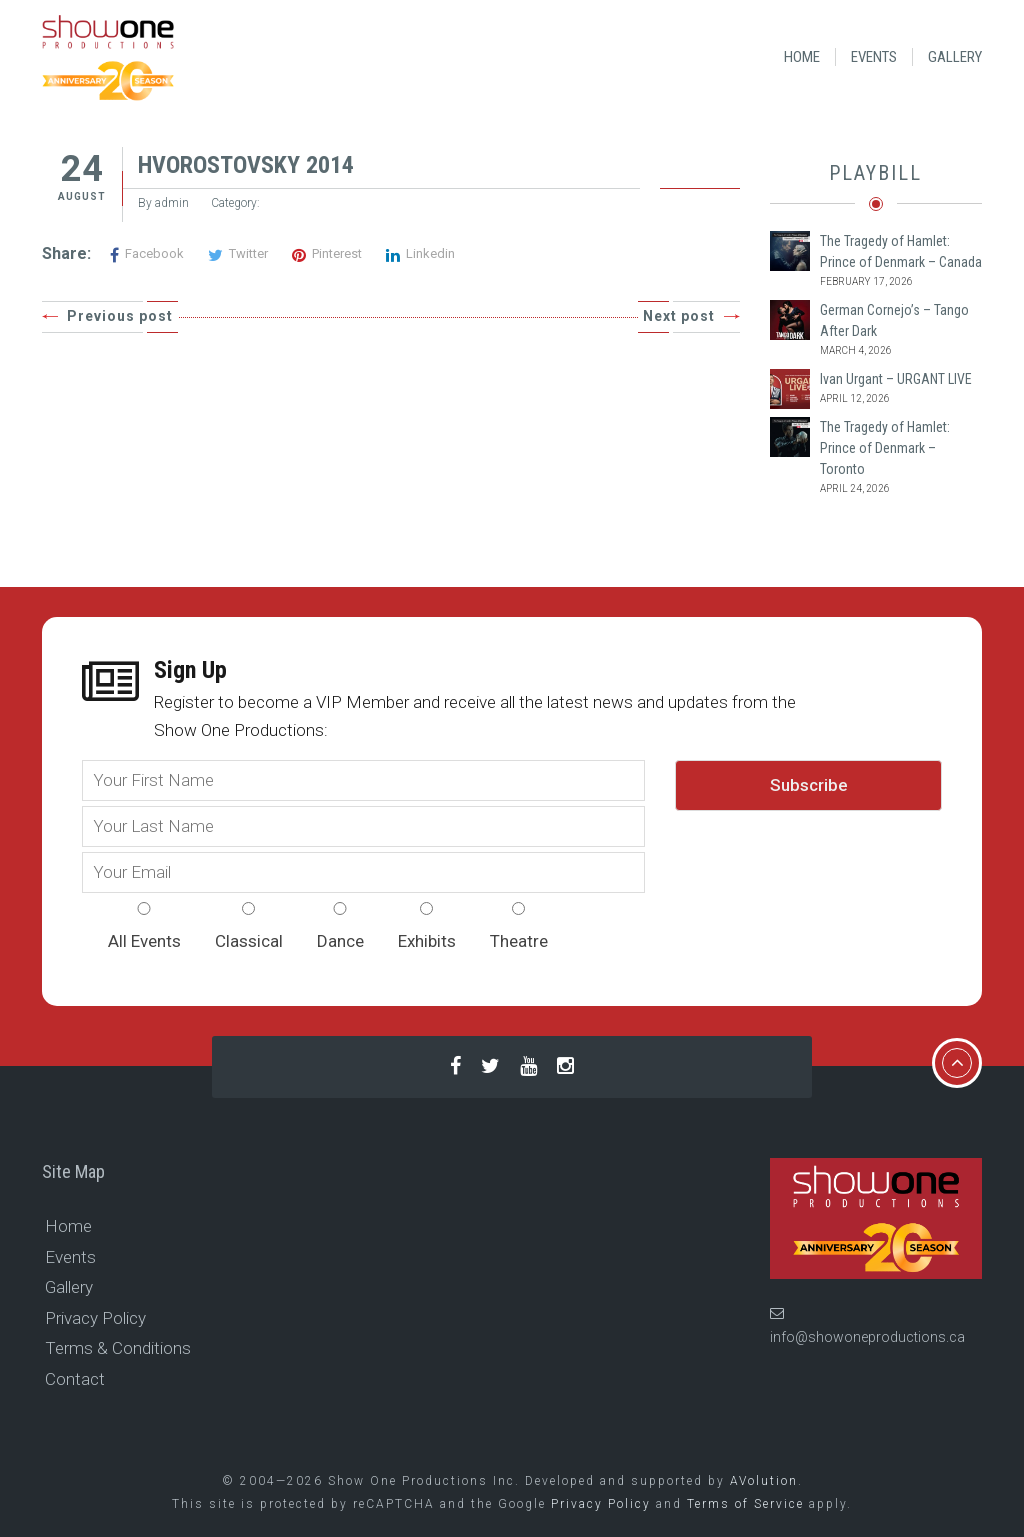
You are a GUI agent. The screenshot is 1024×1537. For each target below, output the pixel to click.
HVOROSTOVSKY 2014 (246, 165)
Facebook (147, 253)
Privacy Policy (95, 1318)
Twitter (238, 253)
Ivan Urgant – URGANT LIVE (896, 379)
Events (874, 57)
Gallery (955, 57)
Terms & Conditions (118, 1348)
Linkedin (420, 253)
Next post (679, 316)
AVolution (764, 1481)
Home (802, 57)
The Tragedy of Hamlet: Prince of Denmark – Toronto (885, 448)
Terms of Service (745, 1504)
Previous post (120, 316)
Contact (75, 1379)
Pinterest (327, 253)
